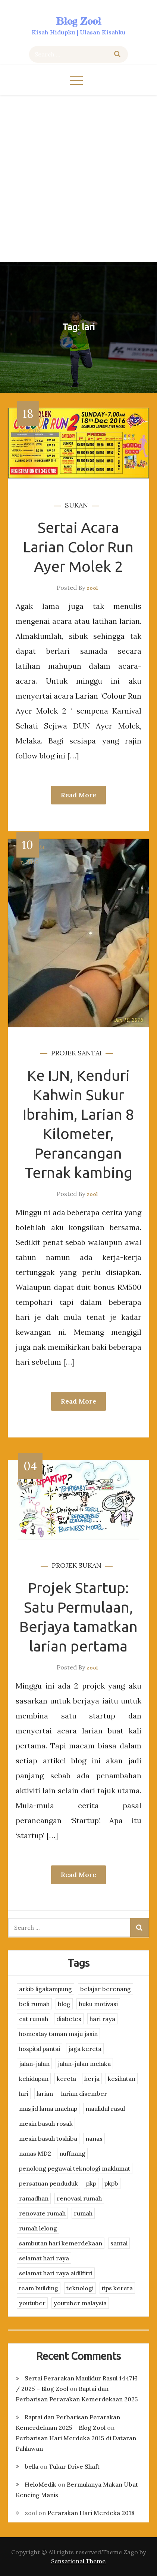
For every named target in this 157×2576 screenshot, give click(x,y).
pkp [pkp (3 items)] (91, 2183)
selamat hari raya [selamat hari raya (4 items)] (44, 2258)
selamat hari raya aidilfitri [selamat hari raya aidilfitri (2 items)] (55, 2273)
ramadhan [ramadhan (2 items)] (33, 2198)
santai (90, 1053)
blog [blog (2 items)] (64, 2004)
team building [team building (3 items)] (38, 2288)
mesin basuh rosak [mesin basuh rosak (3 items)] (46, 2123)
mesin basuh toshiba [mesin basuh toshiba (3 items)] (48, 2138)
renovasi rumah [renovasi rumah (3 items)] (79, 2198)
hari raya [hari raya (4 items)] (102, 2019)
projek (63, 1053)
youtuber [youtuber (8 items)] (32, 2303)
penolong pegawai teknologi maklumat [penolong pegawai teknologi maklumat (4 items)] (74, 2168)
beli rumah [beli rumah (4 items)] (34, 2004)
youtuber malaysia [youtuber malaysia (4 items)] (80, 2303)
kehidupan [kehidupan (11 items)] (33, 2078)
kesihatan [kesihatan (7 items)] (121, 2078)
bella (31, 2466)
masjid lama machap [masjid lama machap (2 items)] (48, 2108)
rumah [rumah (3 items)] (83, 2213)
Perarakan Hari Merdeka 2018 (91, 2513)
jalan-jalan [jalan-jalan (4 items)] (34, 2063)
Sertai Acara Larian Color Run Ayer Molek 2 (78, 547)
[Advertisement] (78, 177)
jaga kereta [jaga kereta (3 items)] (84, 2048)
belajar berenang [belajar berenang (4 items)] (105, 1989)
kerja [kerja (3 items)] (92, 2078)
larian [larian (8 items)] (45, 2093)
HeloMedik (40, 2484)
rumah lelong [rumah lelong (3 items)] (38, 2228)
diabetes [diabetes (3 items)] (68, 2019)
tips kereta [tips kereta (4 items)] (117, 2288)
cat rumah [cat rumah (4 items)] (33, 2019)
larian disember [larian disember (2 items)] (84, 2093)
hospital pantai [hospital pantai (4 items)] (39, 2048)
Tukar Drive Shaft (74, 2466)
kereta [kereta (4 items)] (66, 2078)
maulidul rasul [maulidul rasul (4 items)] (105, 2108)
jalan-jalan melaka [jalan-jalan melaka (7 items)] (84, 2063)
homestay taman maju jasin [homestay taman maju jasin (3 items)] (58, 2033)
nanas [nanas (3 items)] (94, 2138)
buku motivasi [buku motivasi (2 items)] (98, 2004)
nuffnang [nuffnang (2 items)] (72, 2153)
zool (92, 588)
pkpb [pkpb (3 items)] (111, 2183)
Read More (78, 795)
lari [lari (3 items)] (23, 2093)
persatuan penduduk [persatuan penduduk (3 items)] (48, 2183)
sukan (76, 505)
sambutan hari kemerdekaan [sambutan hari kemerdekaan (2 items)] (60, 2243)
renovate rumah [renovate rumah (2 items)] (42, 2213)
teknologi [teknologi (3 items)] (80, 2288)
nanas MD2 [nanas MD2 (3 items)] (35, 2153)
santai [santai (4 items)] (119, 2243)
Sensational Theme (78, 2561)
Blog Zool (78, 21)
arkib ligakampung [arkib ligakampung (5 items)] (45, 1989)
